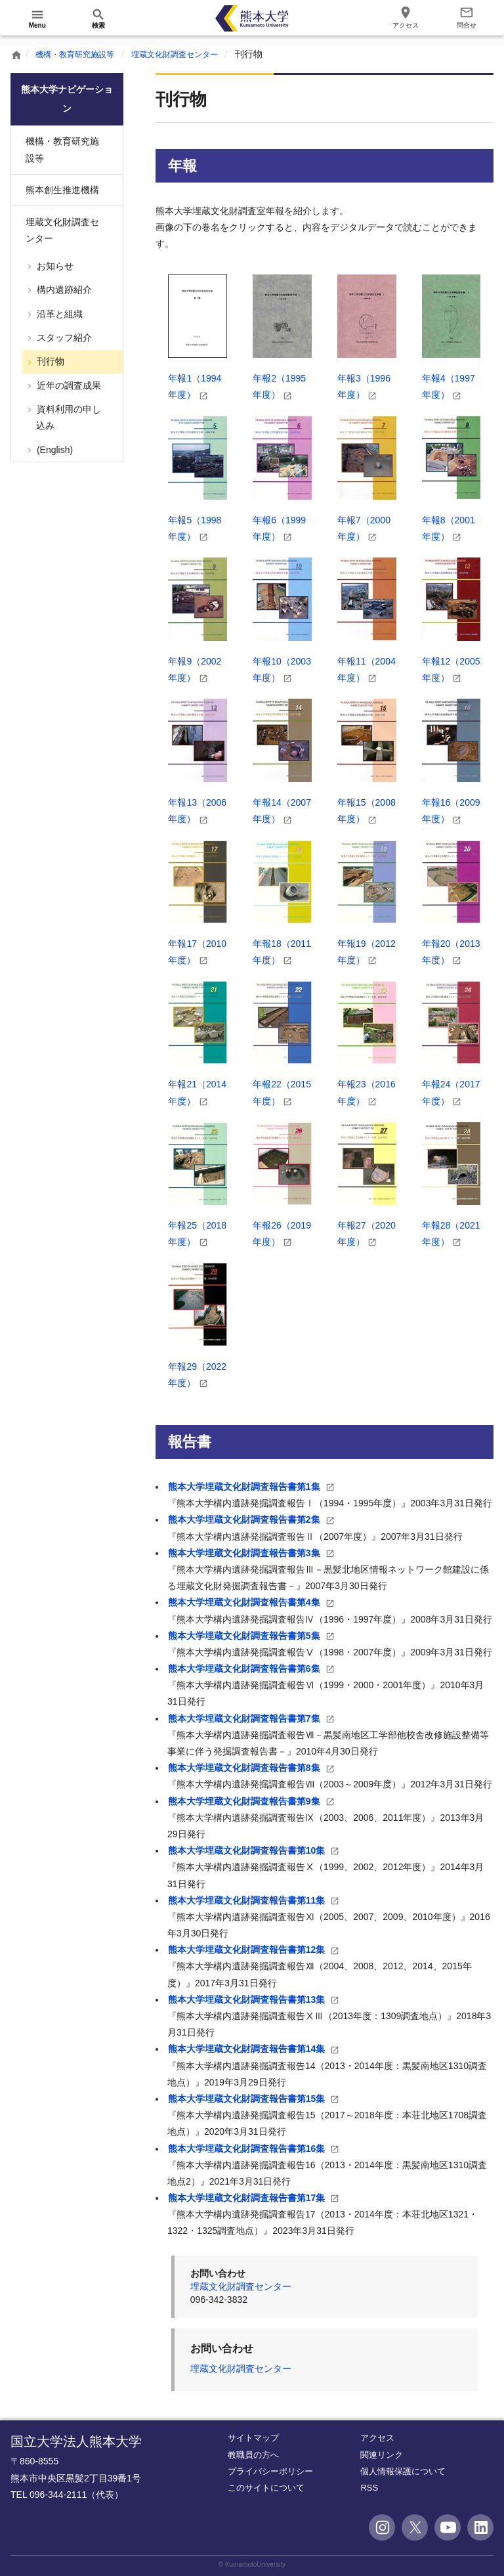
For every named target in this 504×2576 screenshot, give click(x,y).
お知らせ (54, 266)
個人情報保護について (403, 2471)
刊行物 (49, 361)
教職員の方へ (253, 2455)
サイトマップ (253, 2438)
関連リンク (381, 2455)
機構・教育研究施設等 (81, 54)
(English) (53, 450)
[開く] (37, 18)
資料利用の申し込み (67, 417)
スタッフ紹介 (63, 337)
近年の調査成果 (67, 385)
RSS (369, 2488)
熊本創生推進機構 (62, 190)
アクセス (377, 2438)
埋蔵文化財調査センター (194, 54)
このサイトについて (266, 2488)
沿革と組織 (58, 314)
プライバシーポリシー (270, 2471)
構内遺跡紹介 (63, 289)
